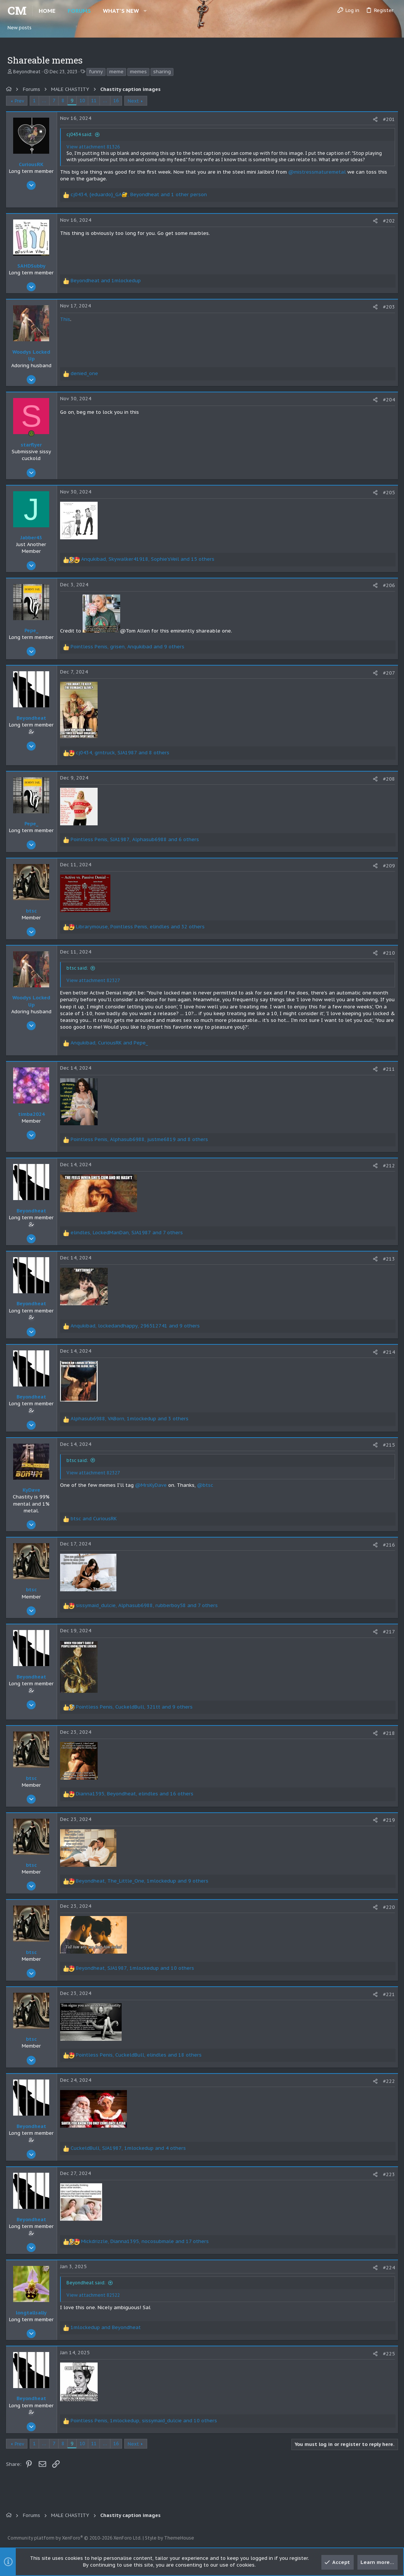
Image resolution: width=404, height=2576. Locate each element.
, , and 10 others (136, 1968)
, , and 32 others (141, 926)
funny (96, 71)
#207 (387, 673)
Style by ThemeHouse (169, 2538)
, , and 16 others (136, 1793)
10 (83, 100)
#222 (387, 2081)
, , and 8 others (124, 752)
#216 (387, 1545)
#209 (387, 866)
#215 (387, 1445)
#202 (387, 221)
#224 (387, 2267)
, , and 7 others (128, 1232)
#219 (387, 1820)
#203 (387, 307)
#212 (387, 1165)
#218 (387, 1733)
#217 (387, 1632)
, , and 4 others (129, 2148)
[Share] (374, 119)
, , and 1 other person (140, 194)
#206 (387, 585)
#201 (387, 119)
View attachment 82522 (94, 2295)
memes (138, 71)
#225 (387, 2353)
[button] (145, 11)
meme (116, 71)
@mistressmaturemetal (318, 172)
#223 (387, 2174)
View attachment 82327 (94, 980)
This (67, 319)
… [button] (46, 100)
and (107, 280)
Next (134, 101)
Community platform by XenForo (75, 2538)
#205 (387, 492)
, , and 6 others (136, 839)
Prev (21, 101)
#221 (387, 1994)
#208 (387, 779)
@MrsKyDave (152, 1485)
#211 (387, 1069)
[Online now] (33, 433)
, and (110, 1043)
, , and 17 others (146, 2241)
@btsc (207, 1485)
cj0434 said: (81, 134)
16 (117, 100)
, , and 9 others (129, 646)
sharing (162, 71)
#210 (387, 953)
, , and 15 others (149, 559)
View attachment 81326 (94, 147)
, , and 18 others (140, 2055)
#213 (387, 1259)
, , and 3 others (131, 1418)
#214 (387, 1352)
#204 (387, 400)
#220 (387, 1907)
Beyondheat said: (87, 2282)
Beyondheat (27, 71)
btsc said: (78, 968)
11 (95, 100)
